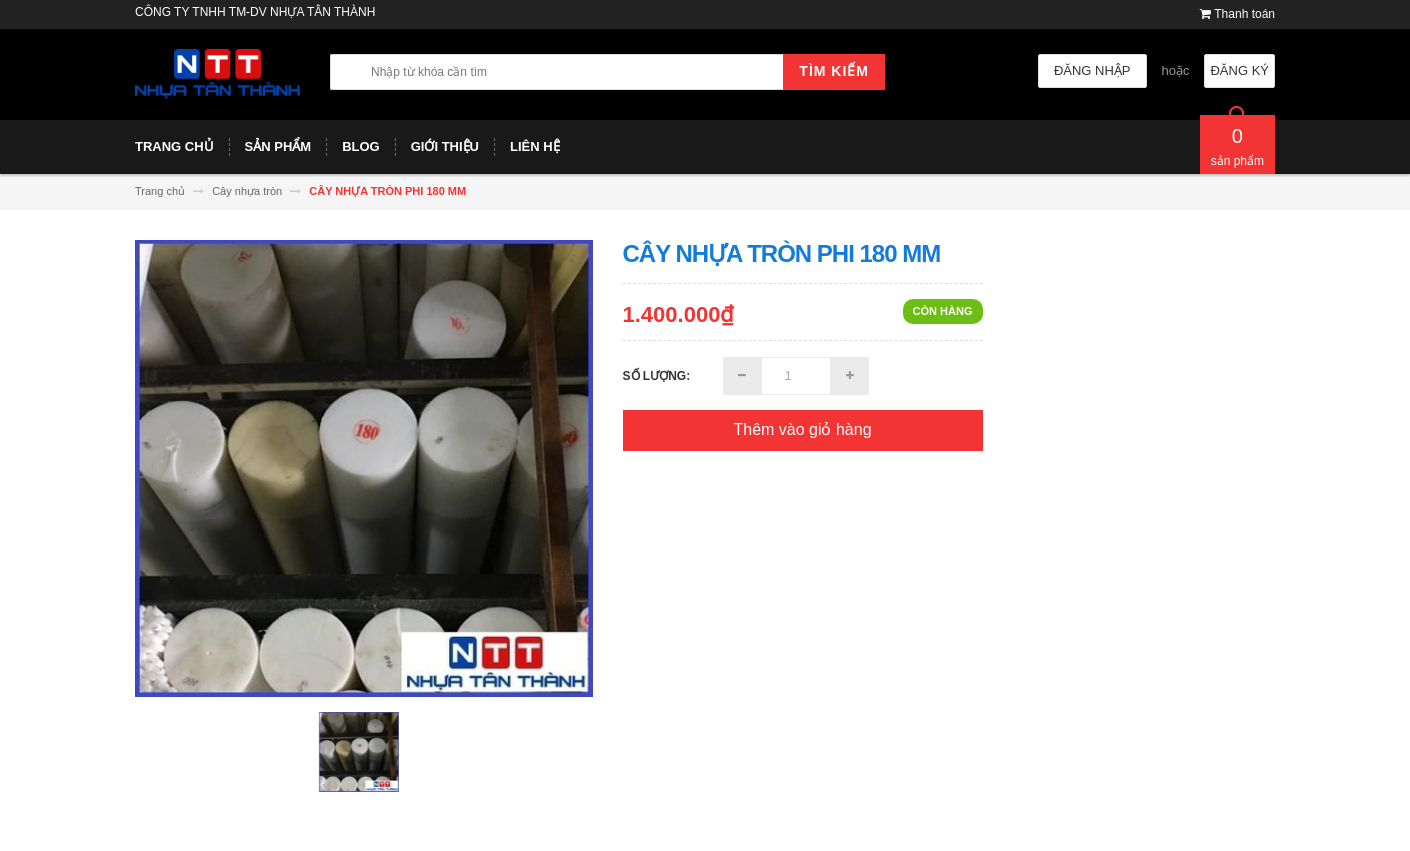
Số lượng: (657, 376)
